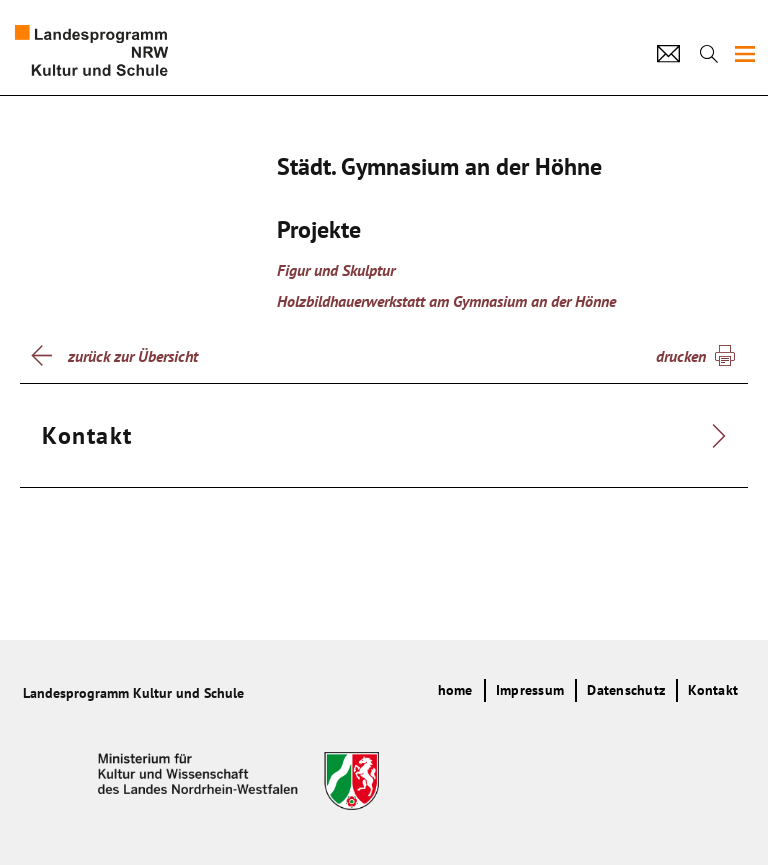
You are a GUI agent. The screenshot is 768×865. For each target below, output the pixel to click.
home (455, 690)
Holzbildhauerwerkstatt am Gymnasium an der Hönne (446, 301)
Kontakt (713, 690)
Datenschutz (626, 690)
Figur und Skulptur (336, 270)
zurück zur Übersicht (133, 356)
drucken (681, 356)
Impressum (530, 690)
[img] (745, 54)
